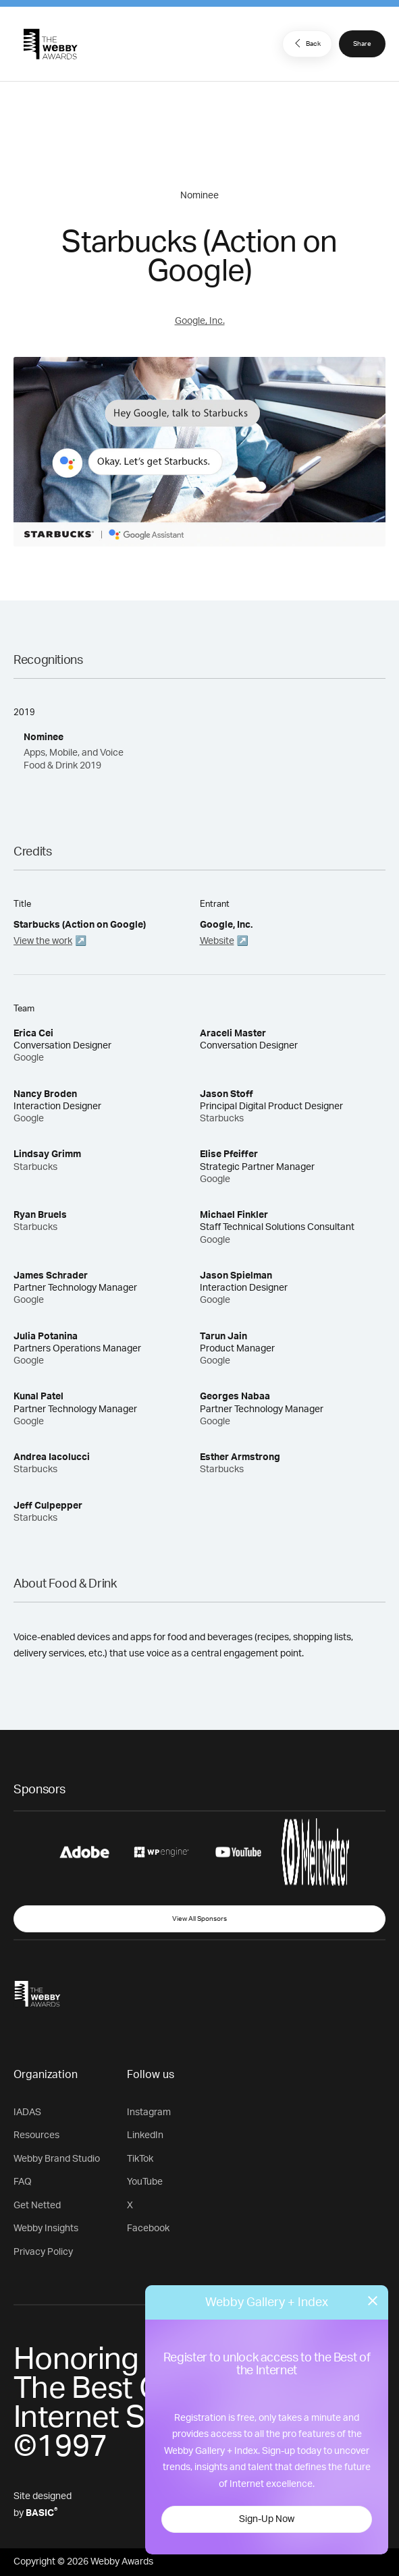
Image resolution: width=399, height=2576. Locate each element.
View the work (43, 941)
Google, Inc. (200, 321)
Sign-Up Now (266, 2519)
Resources (36, 2135)
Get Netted (37, 2205)
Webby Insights (46, 2228)
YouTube (145, 2182)
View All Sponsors (199, 1918)
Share (362, 43)
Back (306, 43)
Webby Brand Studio (57, 2159)
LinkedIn (145, 2135)
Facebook (148, 2228)
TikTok (140, 2159)
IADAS (27, 2112)
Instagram (149, 2112)
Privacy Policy (43, 2252)
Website (217, 941)
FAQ (23, 2182)
